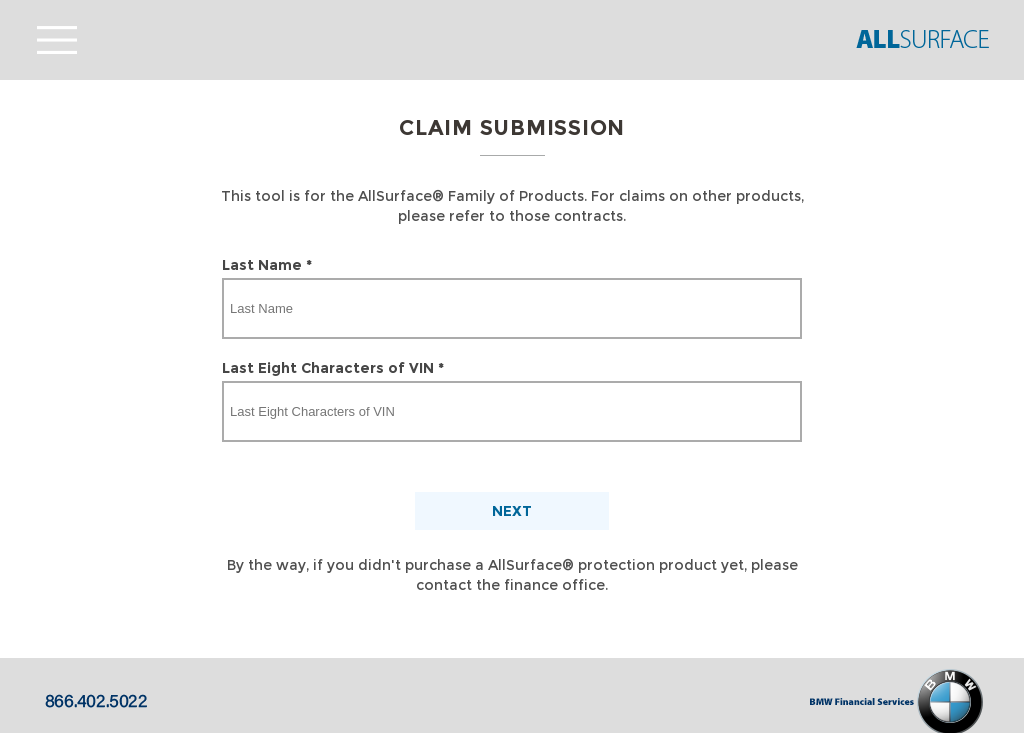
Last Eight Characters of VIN (333, 368)
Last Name (267, 265)
